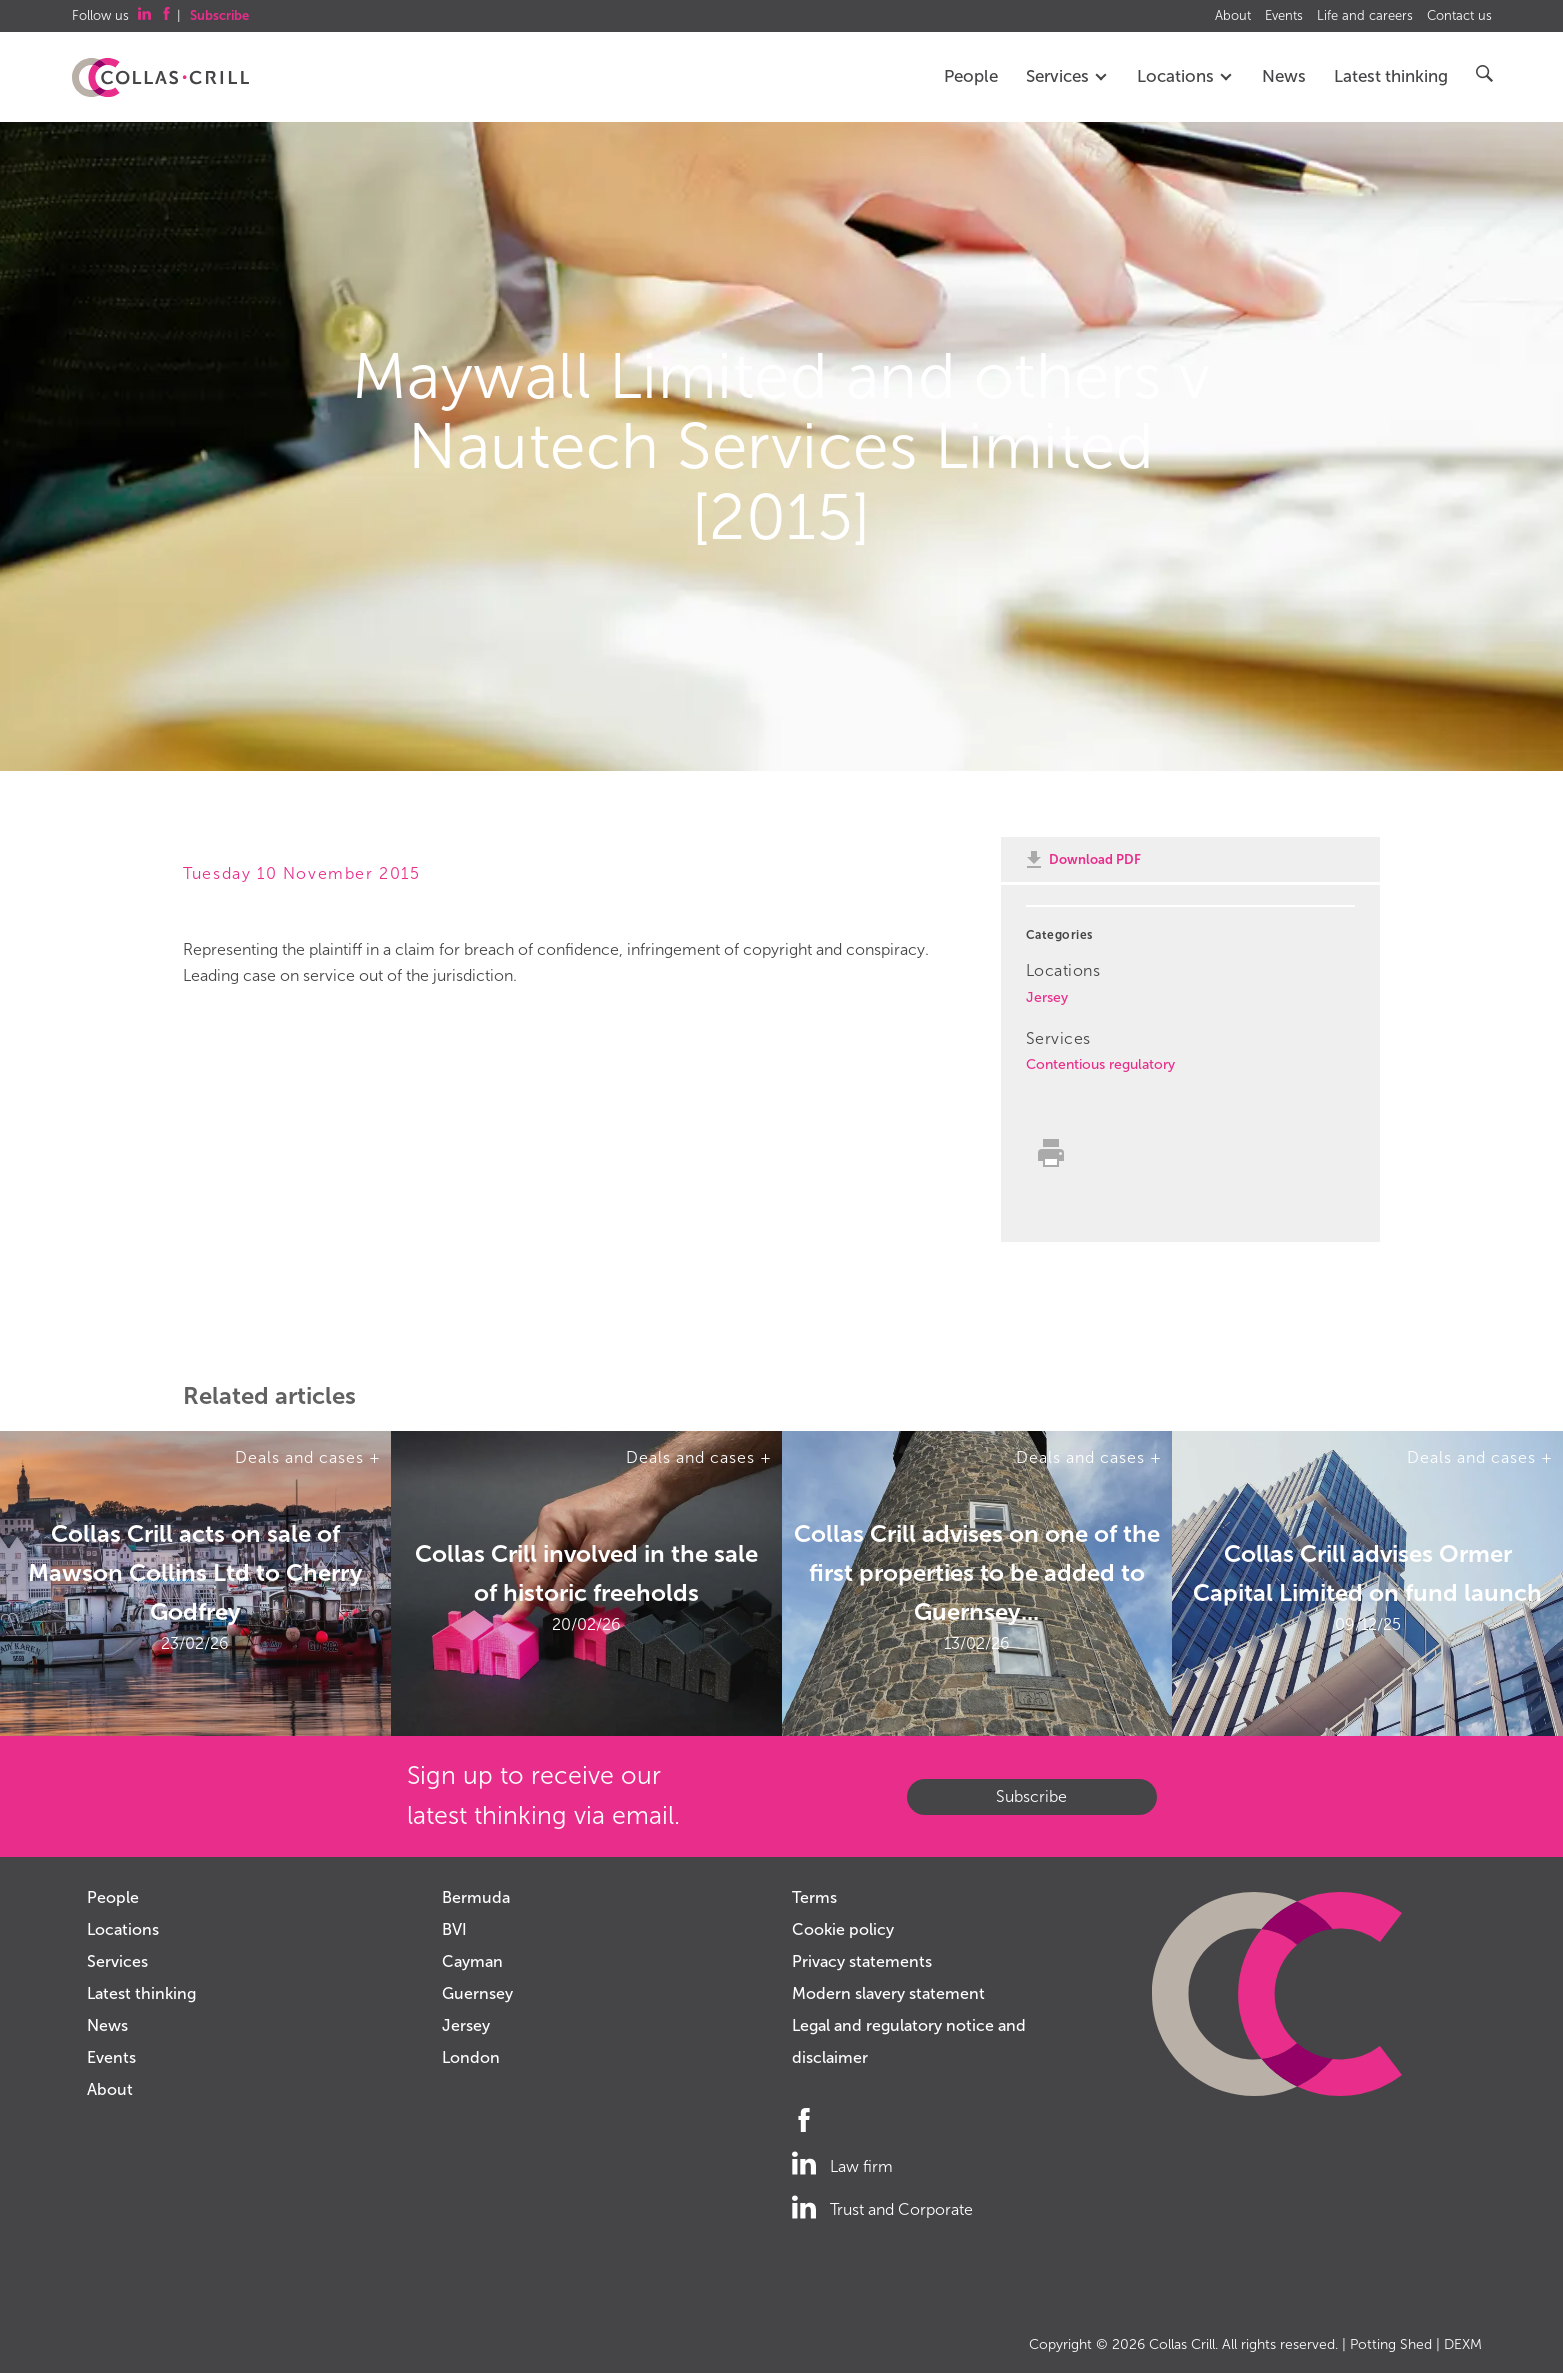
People (971, 76)
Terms (814, 1897)
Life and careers (1365, 16)
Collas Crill (1182, 2344)
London (471, 2057)
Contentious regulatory (1100, 1064)
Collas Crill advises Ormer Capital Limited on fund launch (1367, 1573)
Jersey (1047, 997)
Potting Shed (1391, 2344)
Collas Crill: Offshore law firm (160, 78)
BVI (454, 1929)
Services (1067, 76)
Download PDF (1095, 859)
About (1233, 16)
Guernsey (477, 1993)
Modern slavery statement (888, 1993)
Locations (1185, 76)
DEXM (1463, 2344)
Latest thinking (1391, 76)
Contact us (1459, 16)
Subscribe (1031, 1796)
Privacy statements (862, 1961)
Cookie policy (843, 1929)
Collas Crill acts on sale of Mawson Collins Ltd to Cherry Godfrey (195, 1572)
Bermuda (476, 1897)
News (1284, 76)
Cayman (472, 1961)
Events (1284, 16)
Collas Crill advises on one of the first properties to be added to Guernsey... (977, 1572)
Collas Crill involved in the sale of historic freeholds (586, 1573)
